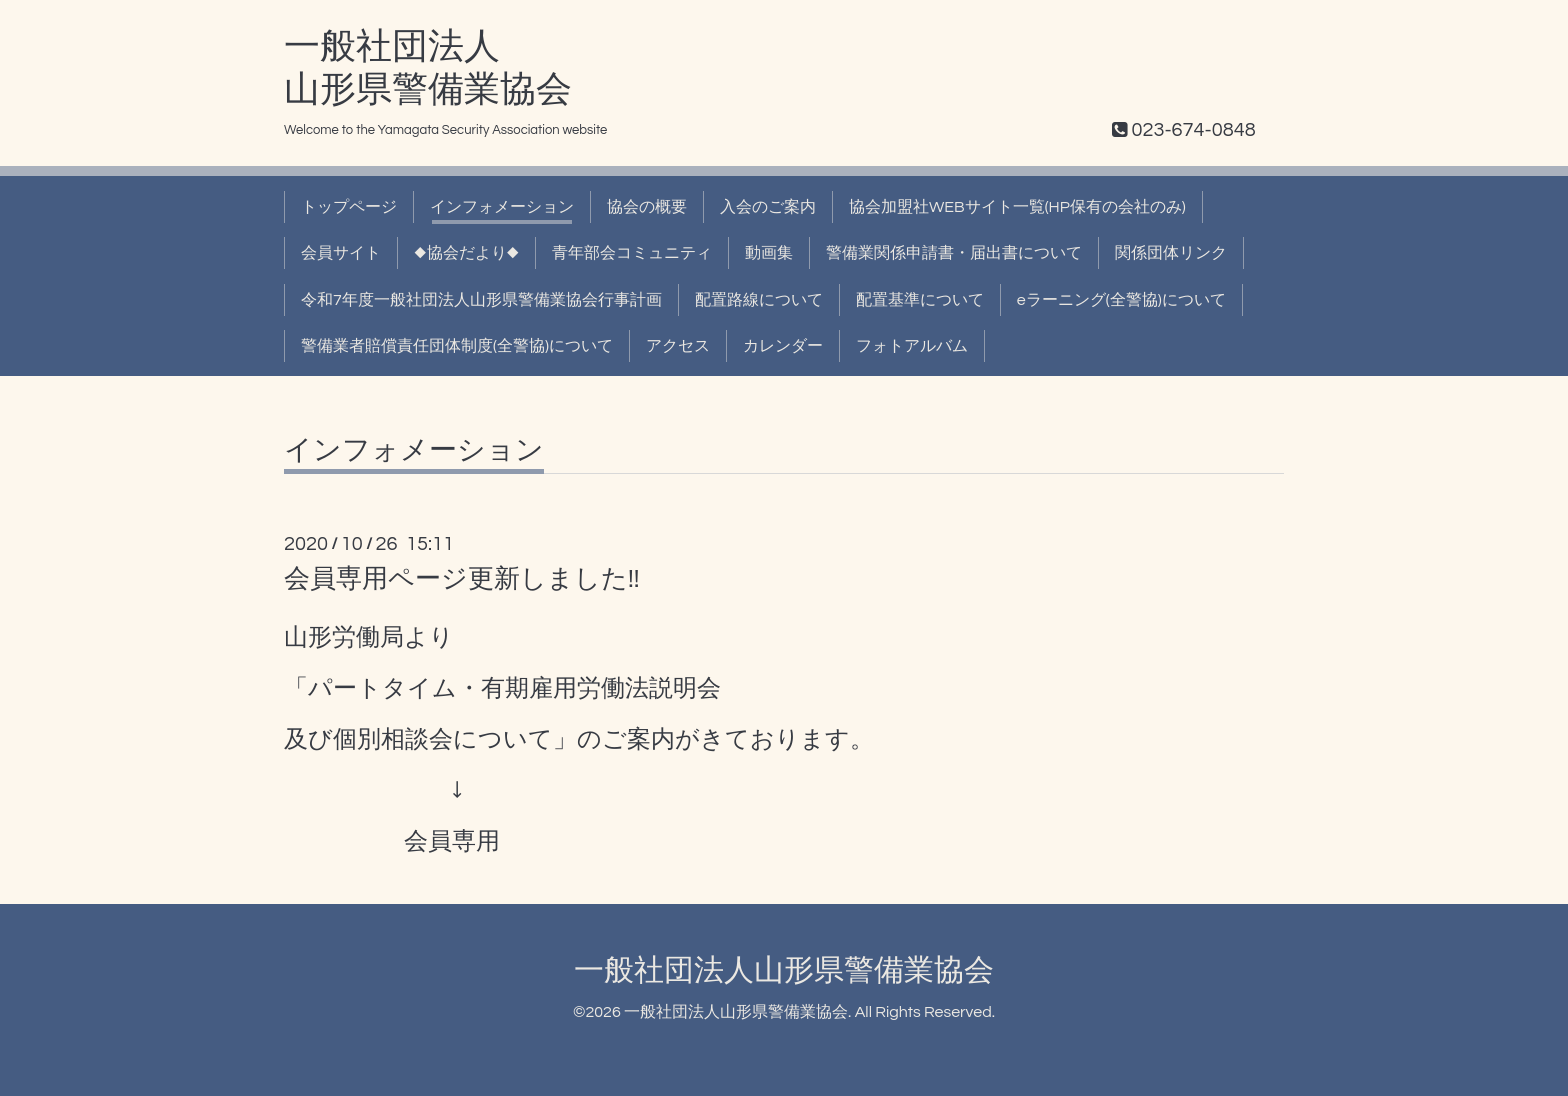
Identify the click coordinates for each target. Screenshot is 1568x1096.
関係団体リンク (1171, 253)
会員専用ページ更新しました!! (462, 579)
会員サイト (341, 253)
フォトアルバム (912, 346)
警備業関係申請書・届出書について (954, 253)
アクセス (678, 346)
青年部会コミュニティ (632, 253)
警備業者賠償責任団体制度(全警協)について (457, 346)
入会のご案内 (768, 207)
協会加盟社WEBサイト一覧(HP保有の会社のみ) (1017, 207)
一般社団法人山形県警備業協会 (784, 970)
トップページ (349, 207)
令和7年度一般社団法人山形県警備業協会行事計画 (481, 300)
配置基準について (920, 300)
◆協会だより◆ (466, 253)
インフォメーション (502, 207)
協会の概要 (647, 207)
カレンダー (783, 346)
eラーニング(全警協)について (1121, 300)
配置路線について (759, 300)
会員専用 (452, 841)
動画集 (769, 253)
